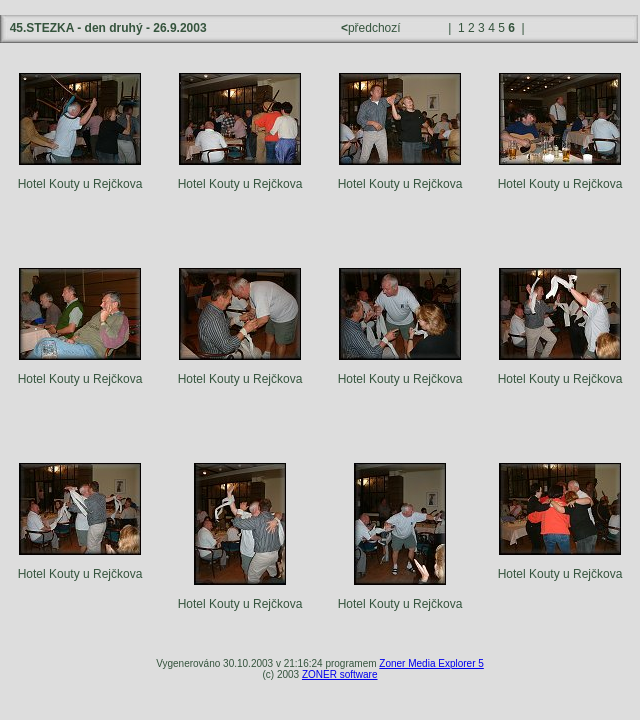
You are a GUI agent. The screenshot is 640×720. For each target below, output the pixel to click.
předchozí (372, 28)
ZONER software (340, 674)
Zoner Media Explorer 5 (431, 663)
